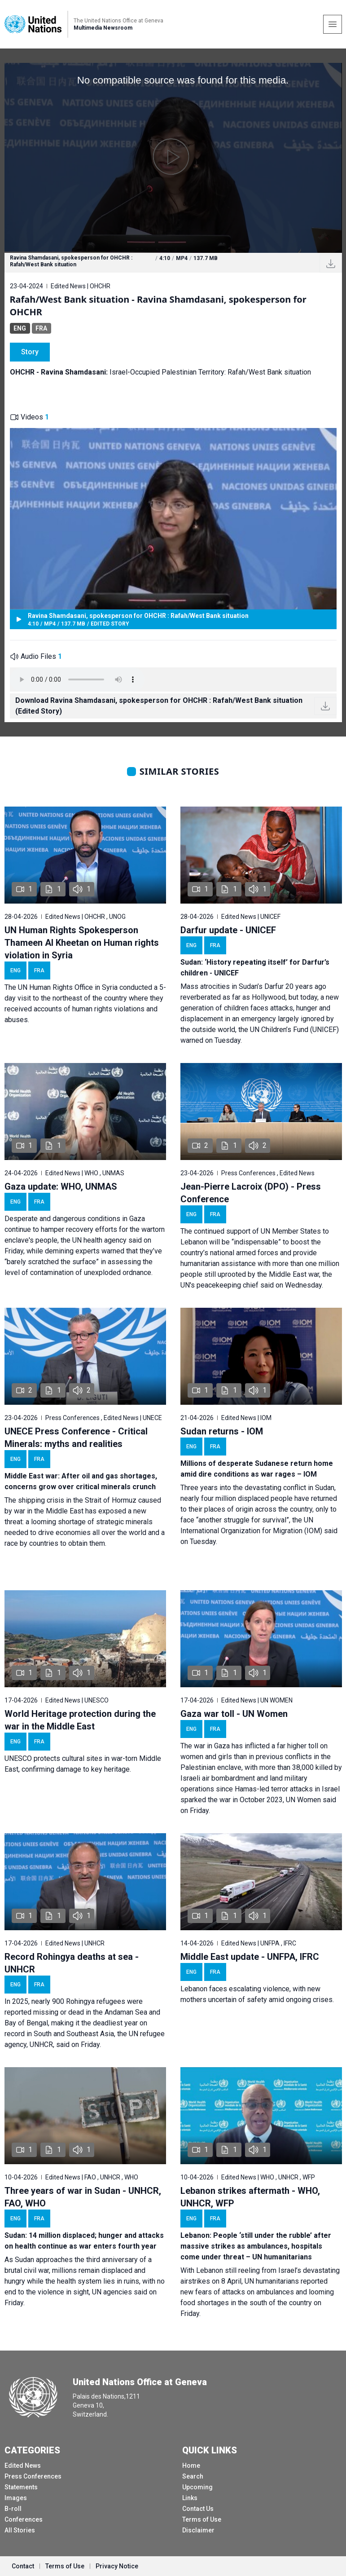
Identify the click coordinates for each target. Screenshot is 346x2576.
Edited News (22, 2465)
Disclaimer (198, 2530)
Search (192, 2476)
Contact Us (198, 2508)
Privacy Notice (117, 2566)
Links (189, 2497)
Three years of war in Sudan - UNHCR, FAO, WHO (82, 2197)
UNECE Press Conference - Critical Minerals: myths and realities (76, 1437)
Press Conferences (32, 2476)
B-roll (13, 2508)
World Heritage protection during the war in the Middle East (80, 1720)
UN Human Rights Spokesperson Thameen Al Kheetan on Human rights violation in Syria (81, 943)
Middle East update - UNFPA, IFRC (249, 1956)
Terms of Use (201, 2519)
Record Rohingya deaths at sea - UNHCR (71, 1963)
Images (15, 2497)
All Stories (19, 2530)
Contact (23, 2566)
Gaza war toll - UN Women (234, 1713)
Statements (21, 2487)
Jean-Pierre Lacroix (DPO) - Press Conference (250, 1192)
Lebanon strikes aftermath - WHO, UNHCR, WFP (250, 2197)
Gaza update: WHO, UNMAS (60, 1186)
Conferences (23, 2519)
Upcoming (197, 2487)
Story (30, 352)
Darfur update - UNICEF (228, 930)
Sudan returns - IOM (221, 1431)
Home (191, 2465)
